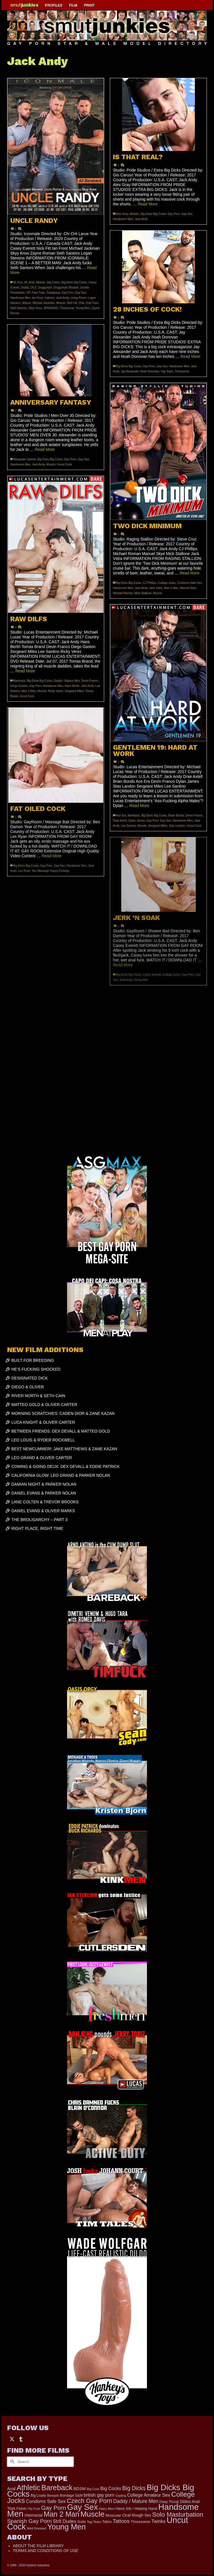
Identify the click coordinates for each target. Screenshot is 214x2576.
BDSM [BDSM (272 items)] (80, 2488)
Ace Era (121, 815)
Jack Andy (62, 297)
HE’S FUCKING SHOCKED (35, 1369)
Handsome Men (20, 297)
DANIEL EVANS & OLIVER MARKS (43, 1510)
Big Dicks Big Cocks (74, 282)
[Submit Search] (11, 2462)
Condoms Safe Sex (189, 582)
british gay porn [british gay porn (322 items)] (99, 2495)
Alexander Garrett (24, 459)
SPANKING (51, 308)
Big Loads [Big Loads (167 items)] (38, 2496)
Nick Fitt (72, 302)
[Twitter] (12, 2438)
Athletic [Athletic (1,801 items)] (28, 2488)
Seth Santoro (18, 308)
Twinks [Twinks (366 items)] (158, 2521)
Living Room (78, 297)
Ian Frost (37, 297)
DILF (34, 287)
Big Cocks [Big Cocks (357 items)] (110, 2488)
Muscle (60, 302)
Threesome (67, 308)
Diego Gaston (19, 685)
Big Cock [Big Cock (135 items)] (93, 2489)
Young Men (83, 308)
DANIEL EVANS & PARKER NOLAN (43, 1493)
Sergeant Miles (74, 691)
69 (25, 282)
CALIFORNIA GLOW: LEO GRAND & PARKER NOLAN (60, 1475)
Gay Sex (80, 292)
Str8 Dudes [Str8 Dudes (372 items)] (64, 2521)
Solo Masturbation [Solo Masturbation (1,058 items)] (177, 2514)
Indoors (49, 297)
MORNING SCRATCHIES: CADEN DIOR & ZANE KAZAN (62, 1413)
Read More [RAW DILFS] (25, 671)
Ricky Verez (55, 691)
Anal (32, 282)
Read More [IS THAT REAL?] (148, 204)
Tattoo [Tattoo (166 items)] (107, 2522)
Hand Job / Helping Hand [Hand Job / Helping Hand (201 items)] (136, 2508)
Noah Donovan (149, 371)
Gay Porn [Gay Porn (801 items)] (53, 2507)
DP (28, 292)
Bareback (19, 680)
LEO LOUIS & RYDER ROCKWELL (43, 1440)
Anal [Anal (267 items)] (11, 2488)
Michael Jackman (43, 302)
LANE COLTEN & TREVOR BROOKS (44, 1502)
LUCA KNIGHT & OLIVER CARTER (43, 1422)
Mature (26, 302)
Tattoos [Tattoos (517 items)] (121, 2521)
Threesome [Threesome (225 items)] (140, 2521)
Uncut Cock (64, 464)
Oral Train (92, 302)
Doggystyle (45, 287)
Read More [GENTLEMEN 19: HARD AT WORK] (139, 805)
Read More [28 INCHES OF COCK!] (190, 356)
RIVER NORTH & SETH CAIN (38, 1395)
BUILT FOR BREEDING (32, 1360)
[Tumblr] (21, 2438)
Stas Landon (177, 825)
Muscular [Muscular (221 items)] (113, 2515)
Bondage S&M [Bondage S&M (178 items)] (71, 2496)
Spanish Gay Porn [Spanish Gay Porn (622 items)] (29, 2521)
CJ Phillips (149, 582)
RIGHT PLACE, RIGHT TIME (37, 1528)
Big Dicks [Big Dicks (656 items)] (134, 2488)
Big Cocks (53, 282)
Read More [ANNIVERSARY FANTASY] (44, 449)
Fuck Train (38, 292)
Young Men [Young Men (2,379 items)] (66, 2527)
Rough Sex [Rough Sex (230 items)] (141, 2515)
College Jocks (166, 582)
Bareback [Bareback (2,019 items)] (56, 2488)
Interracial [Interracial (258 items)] (34, 2515)
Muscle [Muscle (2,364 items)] (92, 2514)
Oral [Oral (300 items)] (126, 2515)
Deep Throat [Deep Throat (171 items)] (169, 2502)
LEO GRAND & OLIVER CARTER (41, 1457)
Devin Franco (89, 680)
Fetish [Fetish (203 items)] (21, 2508)
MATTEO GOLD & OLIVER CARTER (44, 1404)
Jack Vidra (156, 588)
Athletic (40, 282)
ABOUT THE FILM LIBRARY (38, 2545)
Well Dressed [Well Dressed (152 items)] (36, 2528)
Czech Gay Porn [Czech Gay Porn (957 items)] (89, 2500)
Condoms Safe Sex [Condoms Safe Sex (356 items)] (46, 2501)
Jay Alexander (130, 371)
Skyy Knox (35, 308)
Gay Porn (67, 292)
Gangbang (53, 292)
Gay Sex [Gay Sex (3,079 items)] (82, 2507)
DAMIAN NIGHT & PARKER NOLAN (43, 1484)
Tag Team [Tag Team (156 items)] (94, 2521)
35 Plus (18, 282)
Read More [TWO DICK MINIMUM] (189, 573)
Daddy (25, 287)
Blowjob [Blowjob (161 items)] (53, 2496)
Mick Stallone (142, 593)
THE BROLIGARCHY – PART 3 (39, 1519)
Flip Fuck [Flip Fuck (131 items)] (34, 2508)
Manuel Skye (188, 588)
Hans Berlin (72, 685)
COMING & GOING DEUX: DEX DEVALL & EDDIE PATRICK (65, 1466)
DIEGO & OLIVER (27, 1387)
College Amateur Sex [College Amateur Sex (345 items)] (148, 2495)
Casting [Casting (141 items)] (120, 2495)
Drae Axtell (120, 820)
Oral (81, 302)
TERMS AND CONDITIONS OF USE (45, 2550)
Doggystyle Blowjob (66, 287)
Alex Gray (122, 213)
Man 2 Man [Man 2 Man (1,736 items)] (61, 2514)
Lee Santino (128, 825)
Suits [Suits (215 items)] (81, 2521)
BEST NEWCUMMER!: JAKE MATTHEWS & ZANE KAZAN (64, 1449)
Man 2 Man (171, 588)
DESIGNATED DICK (29, 1378)
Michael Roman (123, 593)
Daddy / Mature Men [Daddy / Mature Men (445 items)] (135, 2501)
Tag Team (167, 371)
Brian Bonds (176, 815)
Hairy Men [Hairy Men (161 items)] (106, 2509)
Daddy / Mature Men (67, 680)
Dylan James (136, 820)
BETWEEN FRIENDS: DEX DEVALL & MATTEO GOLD (60, 1431)
